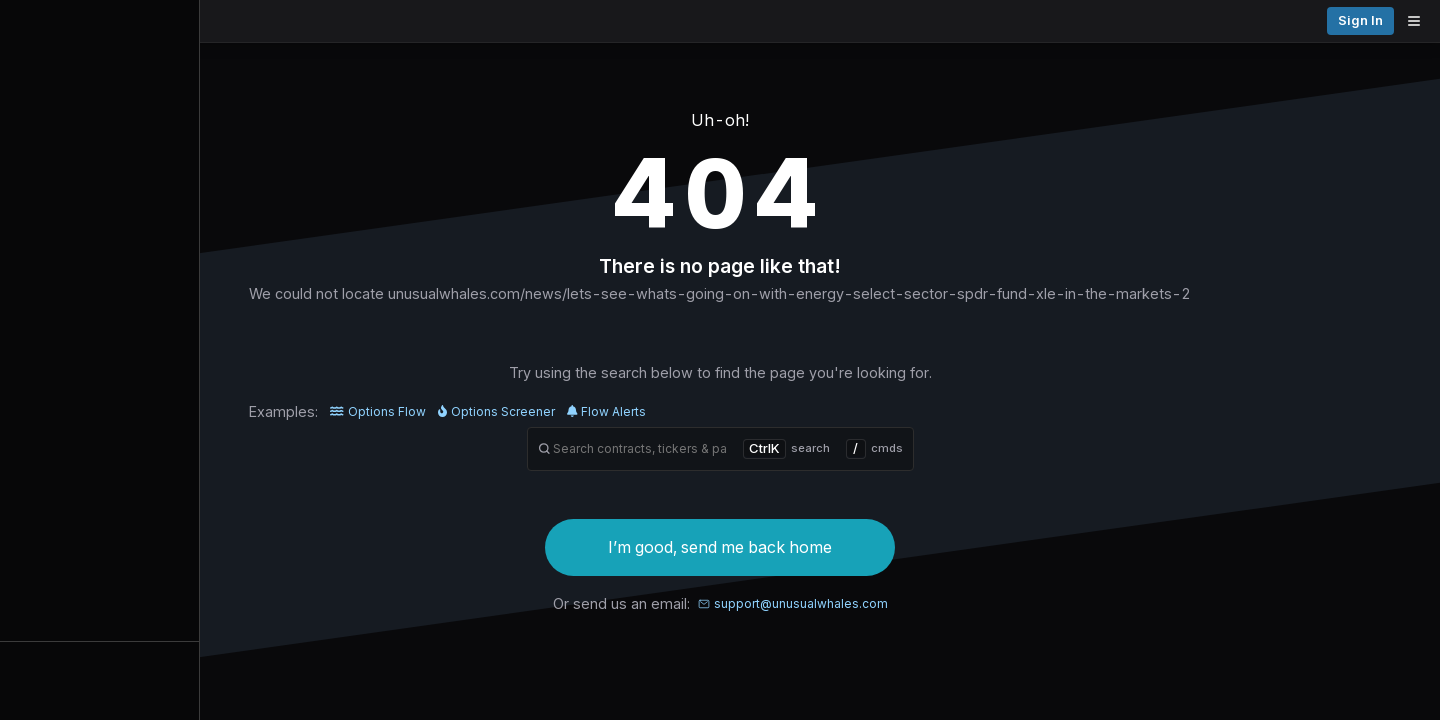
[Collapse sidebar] (24, 24)
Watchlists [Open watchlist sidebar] (100, 662)
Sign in (1398, 20)
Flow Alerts (707, 411)
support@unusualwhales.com (893, 603)
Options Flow (479, 411)
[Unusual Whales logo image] (289, 21)
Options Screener (596, 411)
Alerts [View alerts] (100, 623)
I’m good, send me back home (821, 547)
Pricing (1328, 20)
